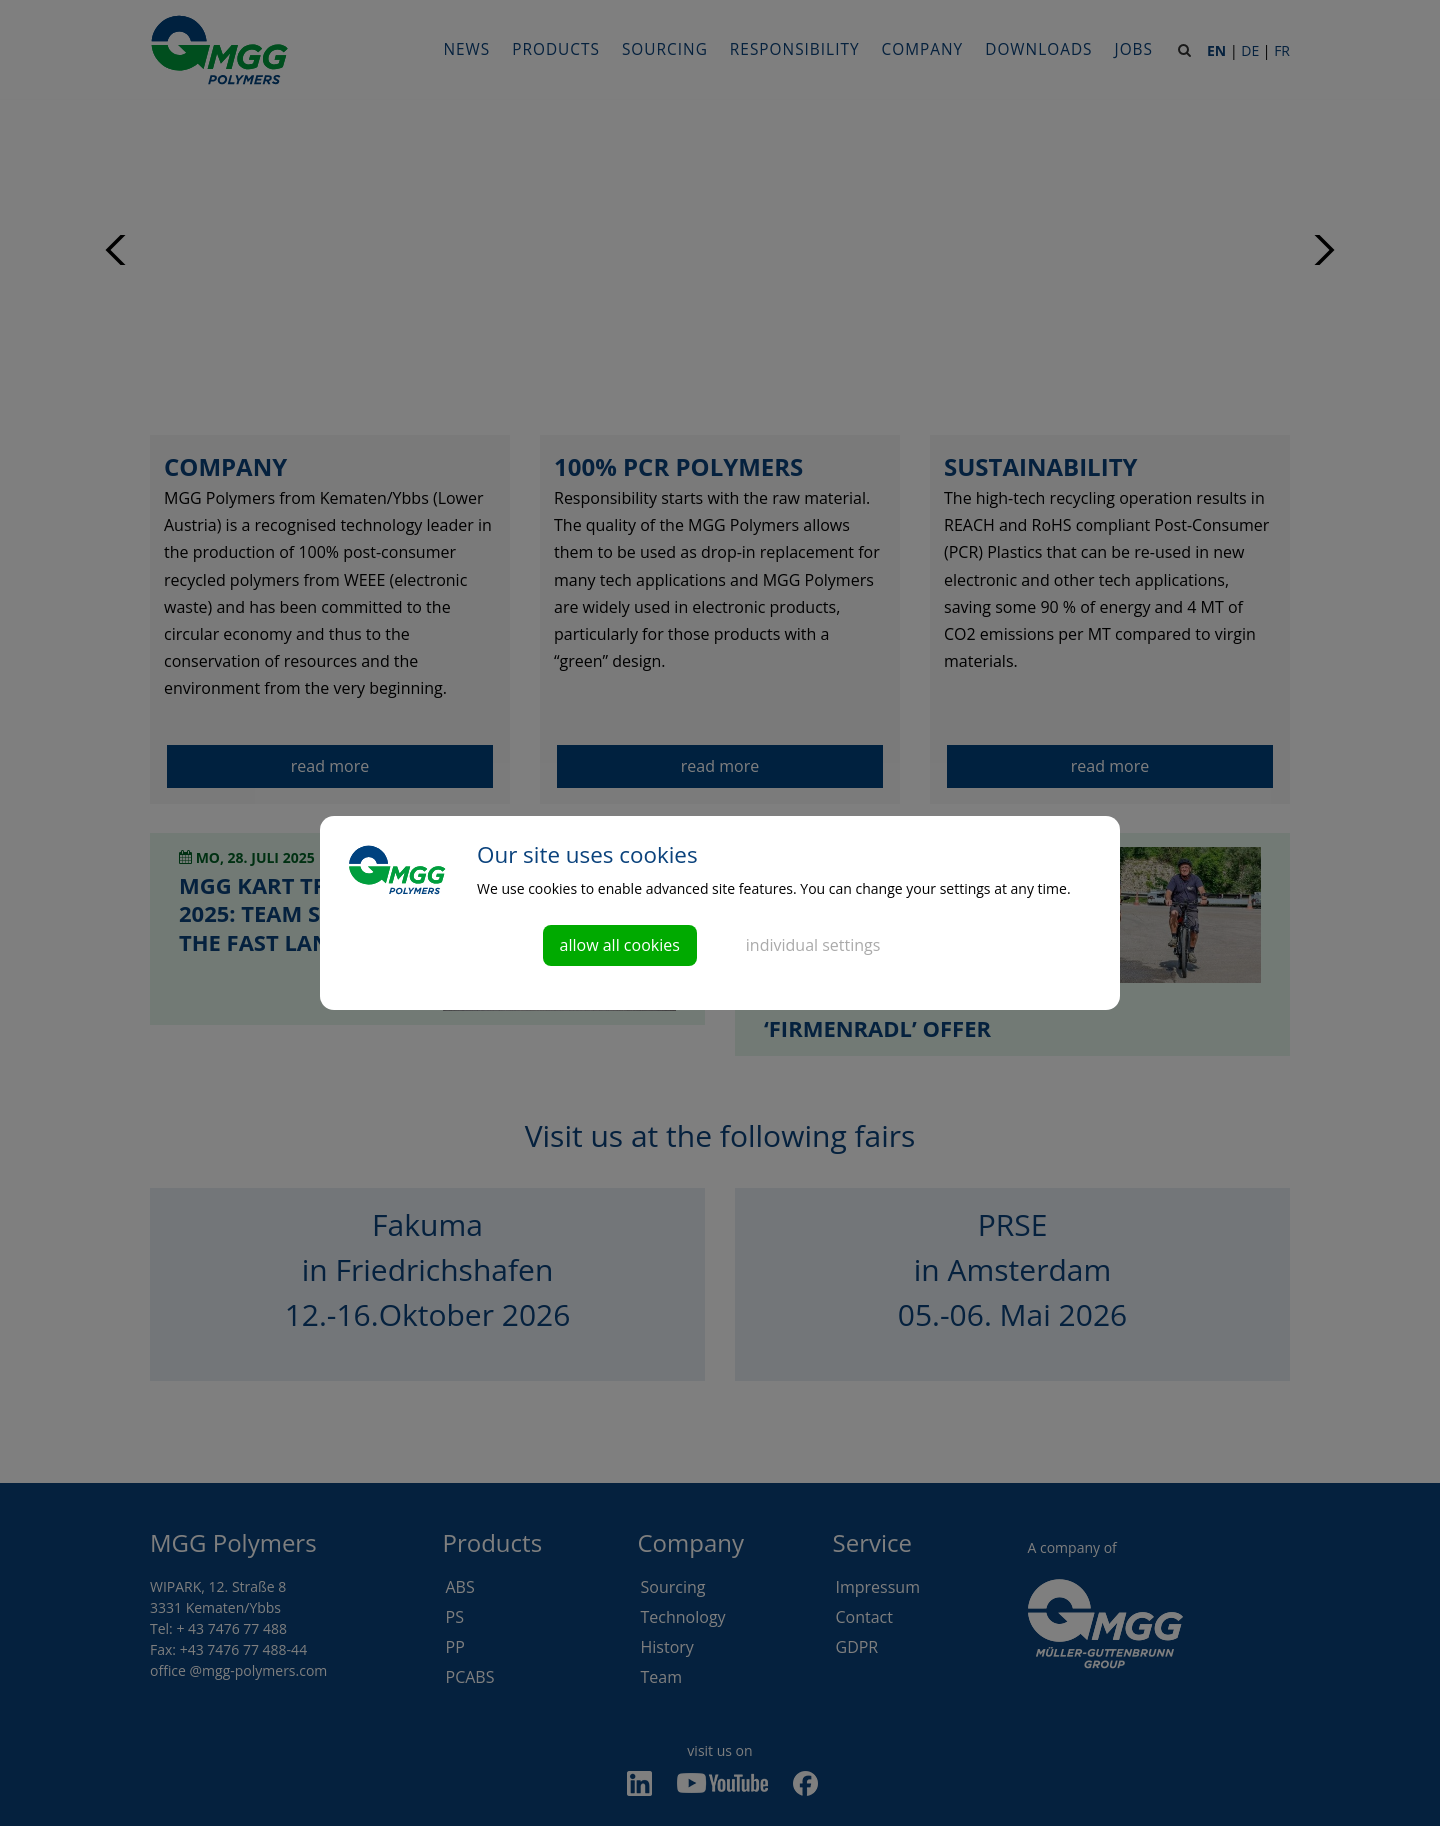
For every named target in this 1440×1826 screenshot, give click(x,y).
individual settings (813, 945)
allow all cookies (620, 945)
